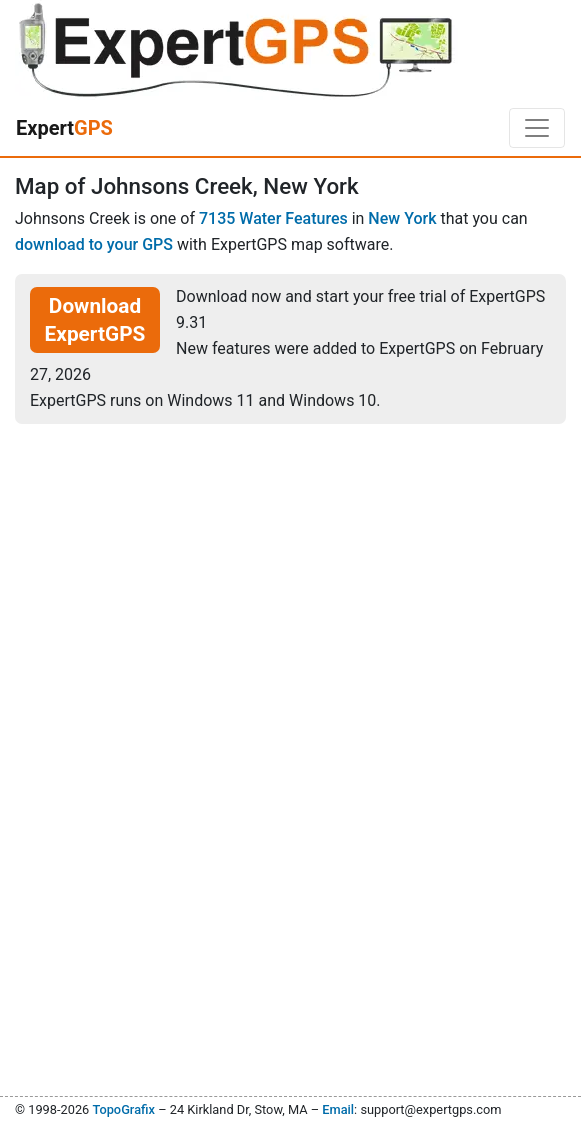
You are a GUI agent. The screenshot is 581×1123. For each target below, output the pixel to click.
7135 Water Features (273, 218)
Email (338, 1109)
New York (402, 218)
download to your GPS (94, 244)
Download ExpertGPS (95, 320)
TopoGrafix (123, 1109)
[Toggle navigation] (537, 128)
